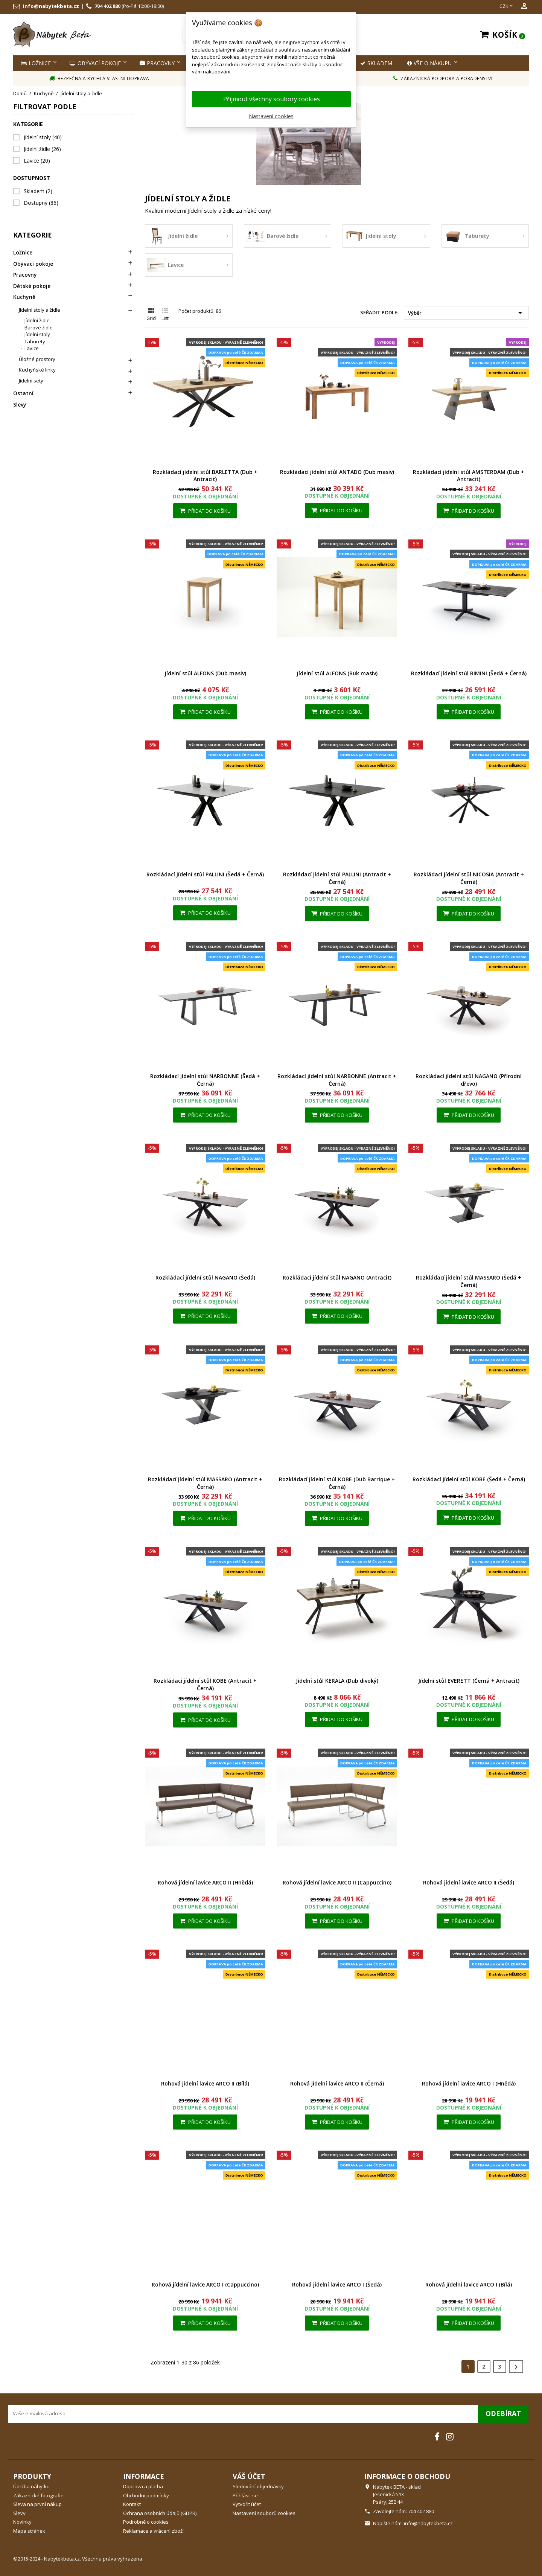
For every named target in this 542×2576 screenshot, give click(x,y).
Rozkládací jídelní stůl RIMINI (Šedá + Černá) (469, 673)
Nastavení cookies (271, 116)
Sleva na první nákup (37, 2504)
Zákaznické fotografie (38, 2495)
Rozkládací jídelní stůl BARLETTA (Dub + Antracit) (205, 475)
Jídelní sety (31, 380)
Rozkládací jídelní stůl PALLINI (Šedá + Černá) (205, 874)
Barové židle (38, 327)
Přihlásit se (245, 2495)
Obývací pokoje (95, 63)
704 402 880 (107, 6)
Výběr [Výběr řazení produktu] (466, 312)
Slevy (19, 404)
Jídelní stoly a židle (39, 309)
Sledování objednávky (258, 2486)
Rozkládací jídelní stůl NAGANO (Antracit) (337, 1277)
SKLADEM (376, 63)
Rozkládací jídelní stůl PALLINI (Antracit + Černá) (337, 878)
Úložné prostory (37, 359)
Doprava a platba (143, 2486)
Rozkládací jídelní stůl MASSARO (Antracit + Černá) (205, 1483)
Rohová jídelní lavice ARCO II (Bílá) (205, 2083)
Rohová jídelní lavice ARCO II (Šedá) (468, 1882)
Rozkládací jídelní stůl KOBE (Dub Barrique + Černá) (337, 1483)
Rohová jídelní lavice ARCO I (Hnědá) (469, 2083)
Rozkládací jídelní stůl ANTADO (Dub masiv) (337, 471)
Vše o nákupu (429, 63)
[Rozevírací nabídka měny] (506, 6)
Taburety (34, 341)
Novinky (22, 2521)
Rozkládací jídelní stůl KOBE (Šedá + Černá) (469, 1479)
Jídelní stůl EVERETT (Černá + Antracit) (468, 1680)
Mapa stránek (29, 2530)
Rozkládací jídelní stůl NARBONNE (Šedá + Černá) (205, 1079)
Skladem (38, 191)
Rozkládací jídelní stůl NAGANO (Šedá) (205, 1277)
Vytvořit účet (247, 2504)
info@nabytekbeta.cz (51, 6)
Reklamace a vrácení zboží (153, 2530)
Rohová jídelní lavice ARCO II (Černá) (337, 2083)
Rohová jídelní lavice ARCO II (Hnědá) (205, 1882)
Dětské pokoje (31, 286)
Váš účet (249, 2476)
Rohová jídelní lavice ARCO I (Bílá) (468, 2284)
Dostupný (41, 203)
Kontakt (132, 2504)
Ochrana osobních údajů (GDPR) (159, 2513)
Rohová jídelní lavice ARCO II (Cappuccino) (337, 1882)
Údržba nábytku (31, 2486)
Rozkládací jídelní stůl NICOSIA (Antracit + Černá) (469, 878)
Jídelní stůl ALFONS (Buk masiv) (337, 673)
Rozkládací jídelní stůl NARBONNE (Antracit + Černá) (336, 1079)
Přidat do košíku (205, 510)
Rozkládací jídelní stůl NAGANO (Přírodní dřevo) (469, 1079)
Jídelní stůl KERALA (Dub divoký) (337, 1680)
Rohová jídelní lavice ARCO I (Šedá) (337, 2284)
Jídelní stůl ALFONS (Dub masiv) (205, 673)
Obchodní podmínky (146, 2495)
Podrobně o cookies (146, 2521)
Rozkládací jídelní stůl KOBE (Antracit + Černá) (205, 1684)
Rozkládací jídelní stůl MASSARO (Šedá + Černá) (468, 1281)
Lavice (37, 160)
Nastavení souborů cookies (264, 2513)
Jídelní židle (42, 149)
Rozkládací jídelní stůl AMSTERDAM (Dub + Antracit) (468, 475)
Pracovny (157, 63)
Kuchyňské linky (37, 369)
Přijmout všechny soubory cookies (271, 99)
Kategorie (32, 235)
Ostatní (23, 393)
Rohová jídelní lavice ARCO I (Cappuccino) (205, 2284)
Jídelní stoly (43, 137)
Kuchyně (24, 297)
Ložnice (36, 63)
